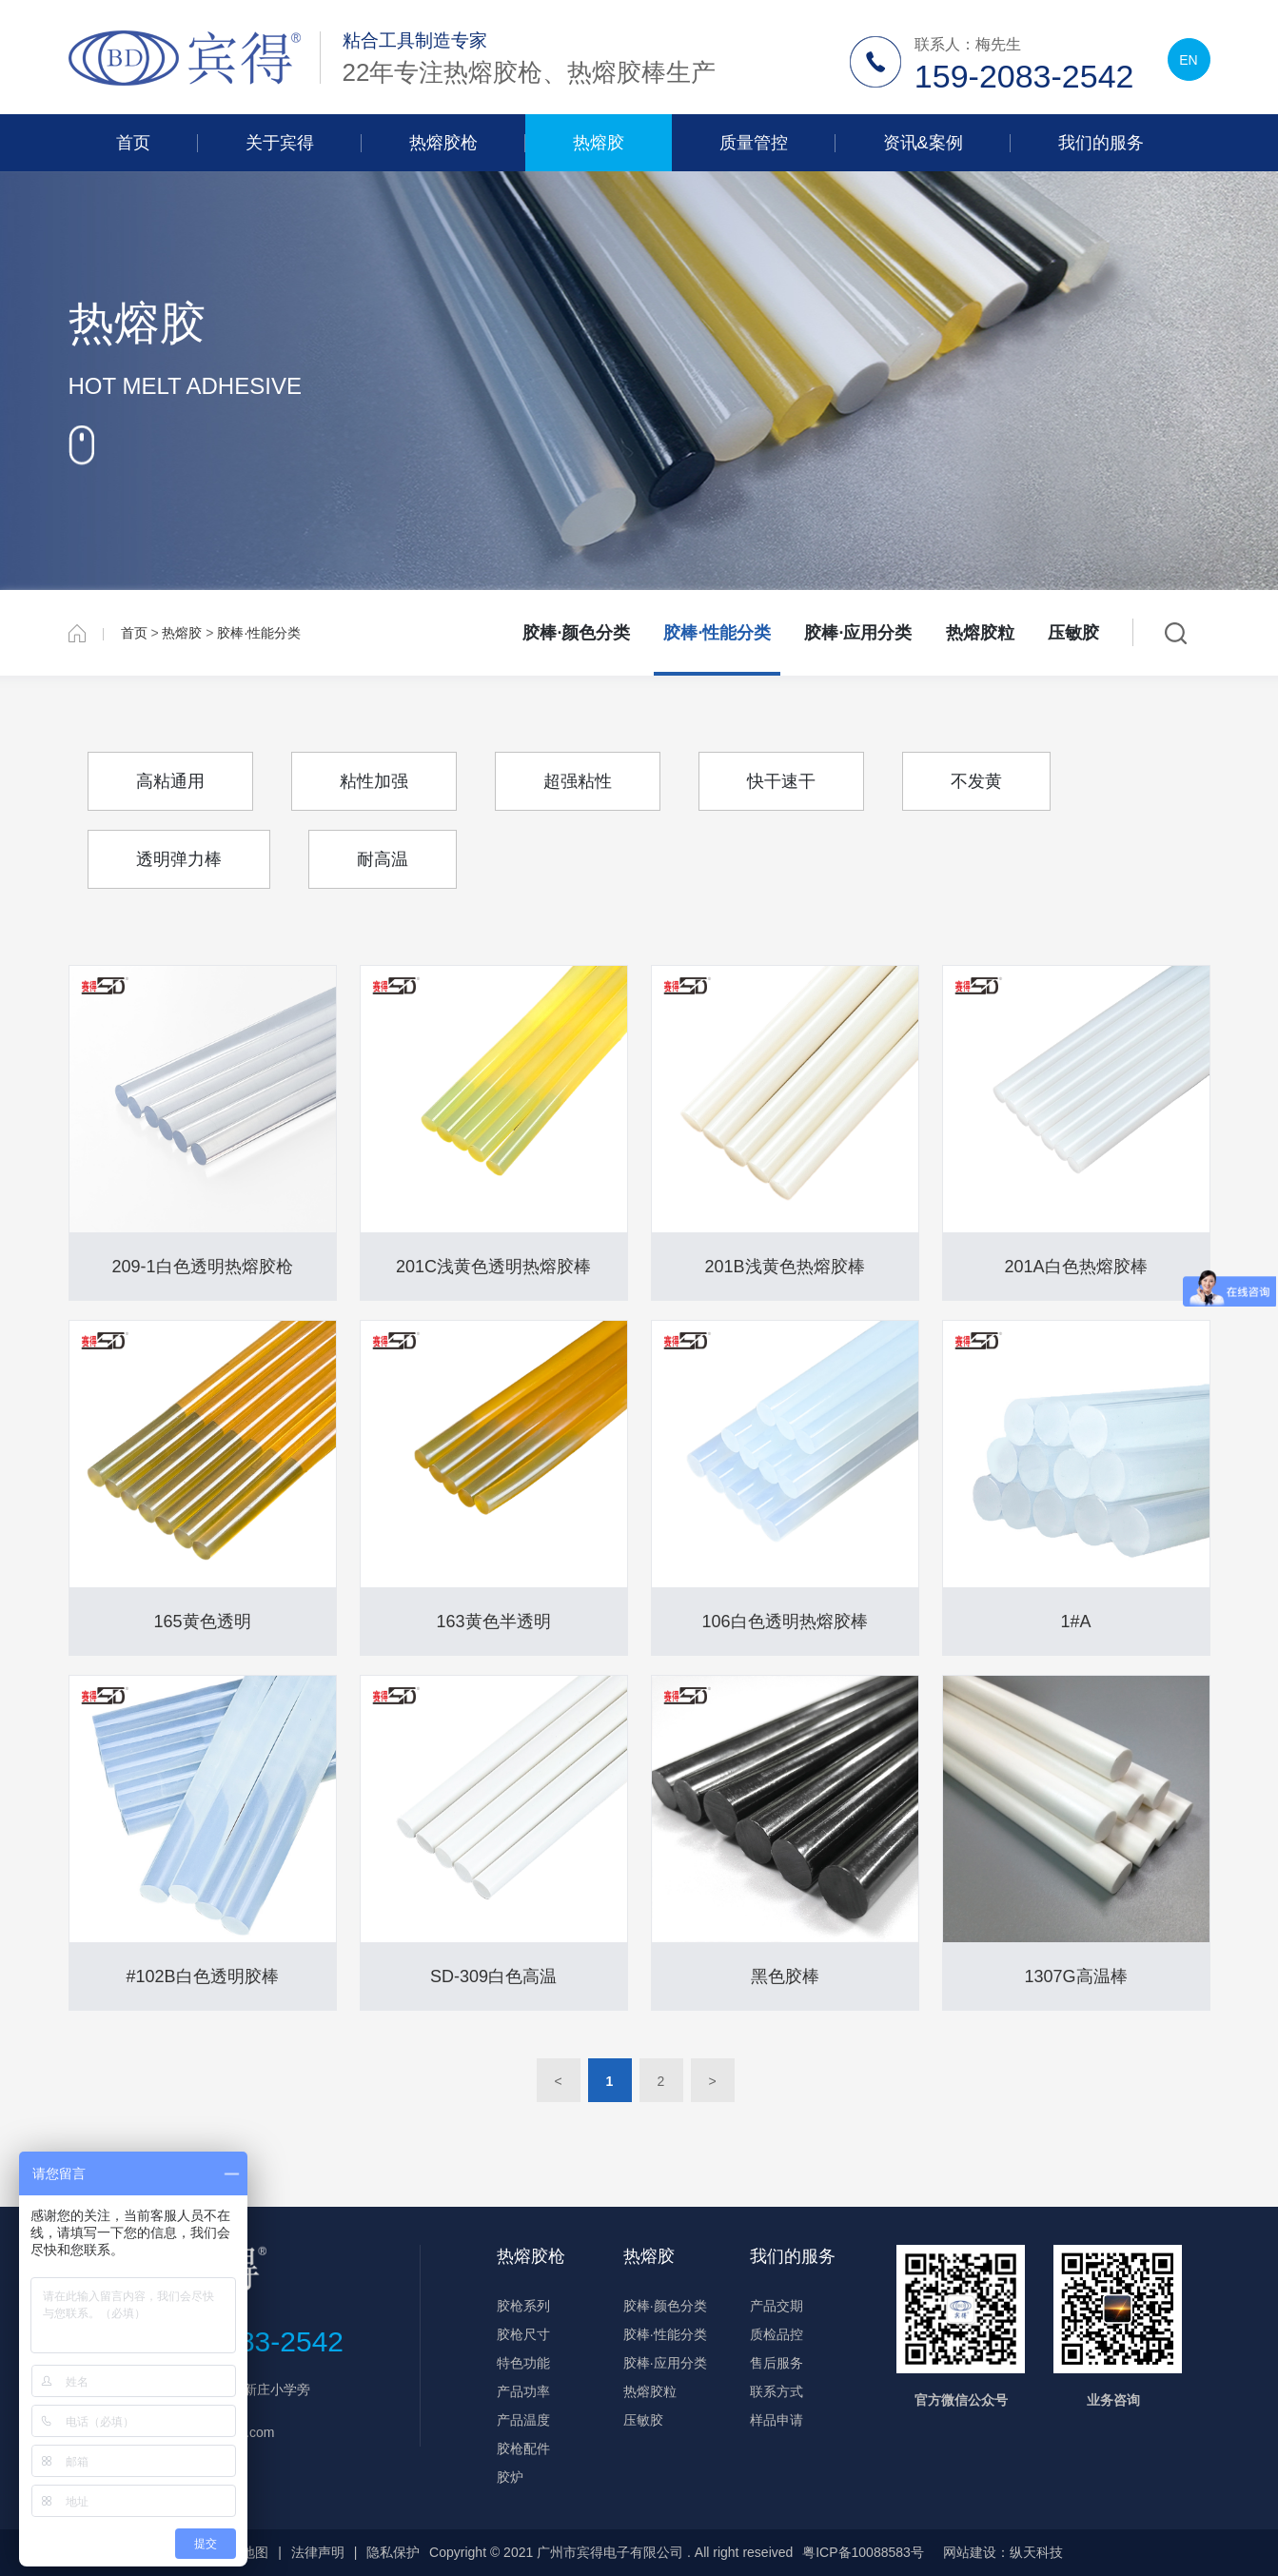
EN (1188, 60)
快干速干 (781, 781)
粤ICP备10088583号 (863, 2552)
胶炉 (510, 2477)
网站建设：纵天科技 (1003, 2552)
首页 (133, 142)
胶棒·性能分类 (259, 632)
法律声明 (317, 2552)
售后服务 (776, 2362)
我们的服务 (1101, 142)
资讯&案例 (923, 142)
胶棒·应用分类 (858, 632)
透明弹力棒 (179, 859)
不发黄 (976, 781)
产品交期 (776, 2305)
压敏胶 (1073, 632)
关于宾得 (280, 142)
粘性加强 (374, 781)
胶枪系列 (523, 2305)
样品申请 (776, 2420)
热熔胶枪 (443, 142)
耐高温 (382, 859)
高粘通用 (170, 781)
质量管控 (753, 142)
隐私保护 (393, 2552)
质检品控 (776, 2334)
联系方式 (776, 2391)
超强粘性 (577, 781)
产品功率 (523, 2391)
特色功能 (523, 2362)
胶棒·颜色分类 (576, 632)
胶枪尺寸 (523, 2334)
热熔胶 (598, 142)
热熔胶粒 (980, 632)
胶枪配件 (523, 2448)
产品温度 (523, 2420)
